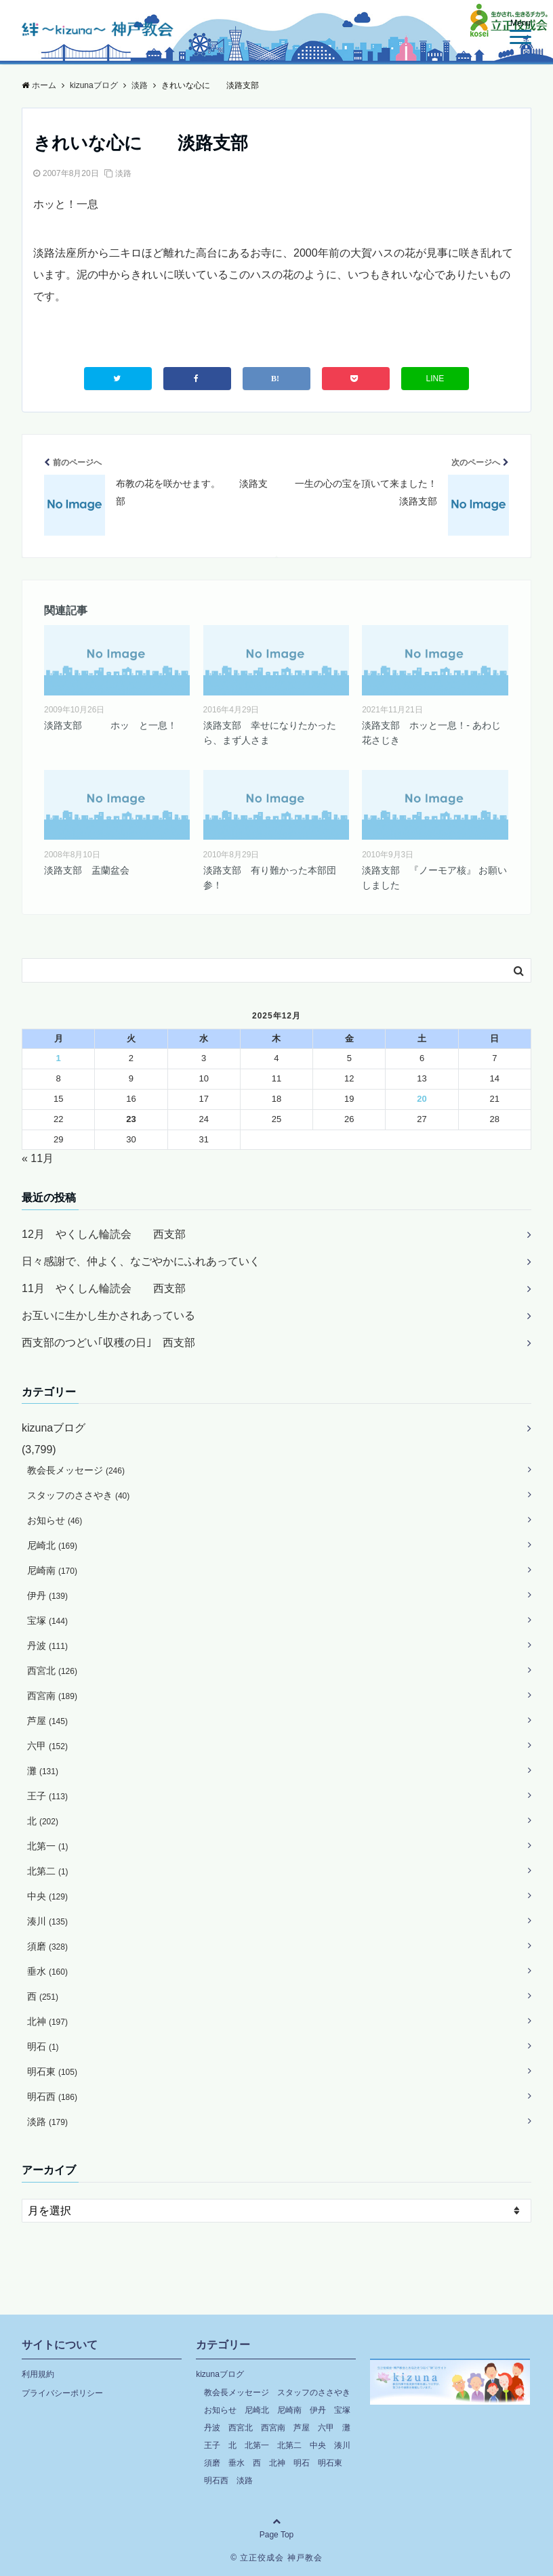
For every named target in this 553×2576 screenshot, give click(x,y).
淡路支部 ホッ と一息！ (110, 725)
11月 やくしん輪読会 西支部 (104, 1288)
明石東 (52, 2071)
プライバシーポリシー (62, 2393)
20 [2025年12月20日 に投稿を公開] (421, 1099)
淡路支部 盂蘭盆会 (86, 870)
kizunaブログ (53, 1428)
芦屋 (47, 1720)
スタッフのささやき (78, 1495)
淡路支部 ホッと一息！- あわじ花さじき (431, 733)
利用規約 (38, 2374)
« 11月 (38, 1158)
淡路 (123, 173)
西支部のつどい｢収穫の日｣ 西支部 (108, 1342)
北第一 (47, 1846)
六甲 (47, 1745)
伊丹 (47, 1595)
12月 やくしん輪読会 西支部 (104, 1234)
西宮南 (52, 1695)
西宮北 (52, 1670)
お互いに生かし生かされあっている (108, 1315)
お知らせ (54, 1520)
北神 (47, 2021)
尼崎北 (52, 1545)
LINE (435, 378)
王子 (47, 1795)
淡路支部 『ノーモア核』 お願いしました (434, 877)
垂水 (47, 1971)
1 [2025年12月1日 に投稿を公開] (58, 1058)
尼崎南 (52, 1570)
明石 (43, 2046)
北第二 (47, 1871)
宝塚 (47, 1620)
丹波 (47, 1645)
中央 (47, 1896)
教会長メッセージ (76, 1470)
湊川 (47, 1921)
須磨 (47, 1946)
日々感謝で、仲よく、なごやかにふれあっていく (141, 1261)
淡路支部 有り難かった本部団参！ (269, 877)
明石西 (52, 2096)
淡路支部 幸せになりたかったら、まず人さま (269, 733)
